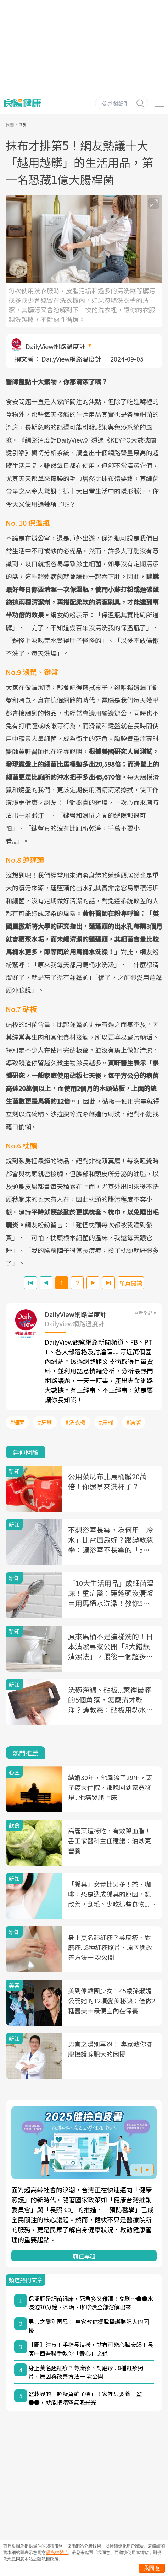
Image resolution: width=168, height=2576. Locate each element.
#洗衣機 (75, 1422)
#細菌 (17, 1422)
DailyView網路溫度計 (55, 346)
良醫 (10, 124)
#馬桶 (106, 1422)
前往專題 (84, 2255)
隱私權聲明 (57, 2552)
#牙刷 (45, 1422)
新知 (23, 124)
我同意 (151, 2568)
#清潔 (133, 1422)
